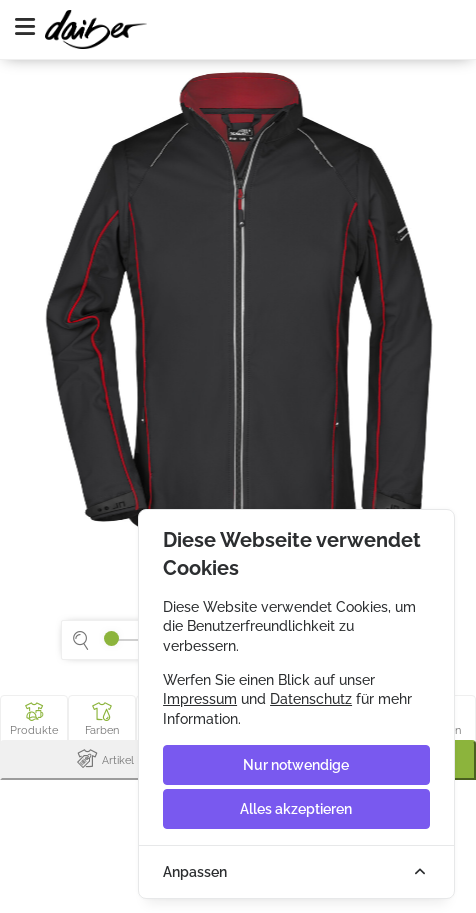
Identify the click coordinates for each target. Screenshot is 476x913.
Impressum (200, 699)
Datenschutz (311, 699)
